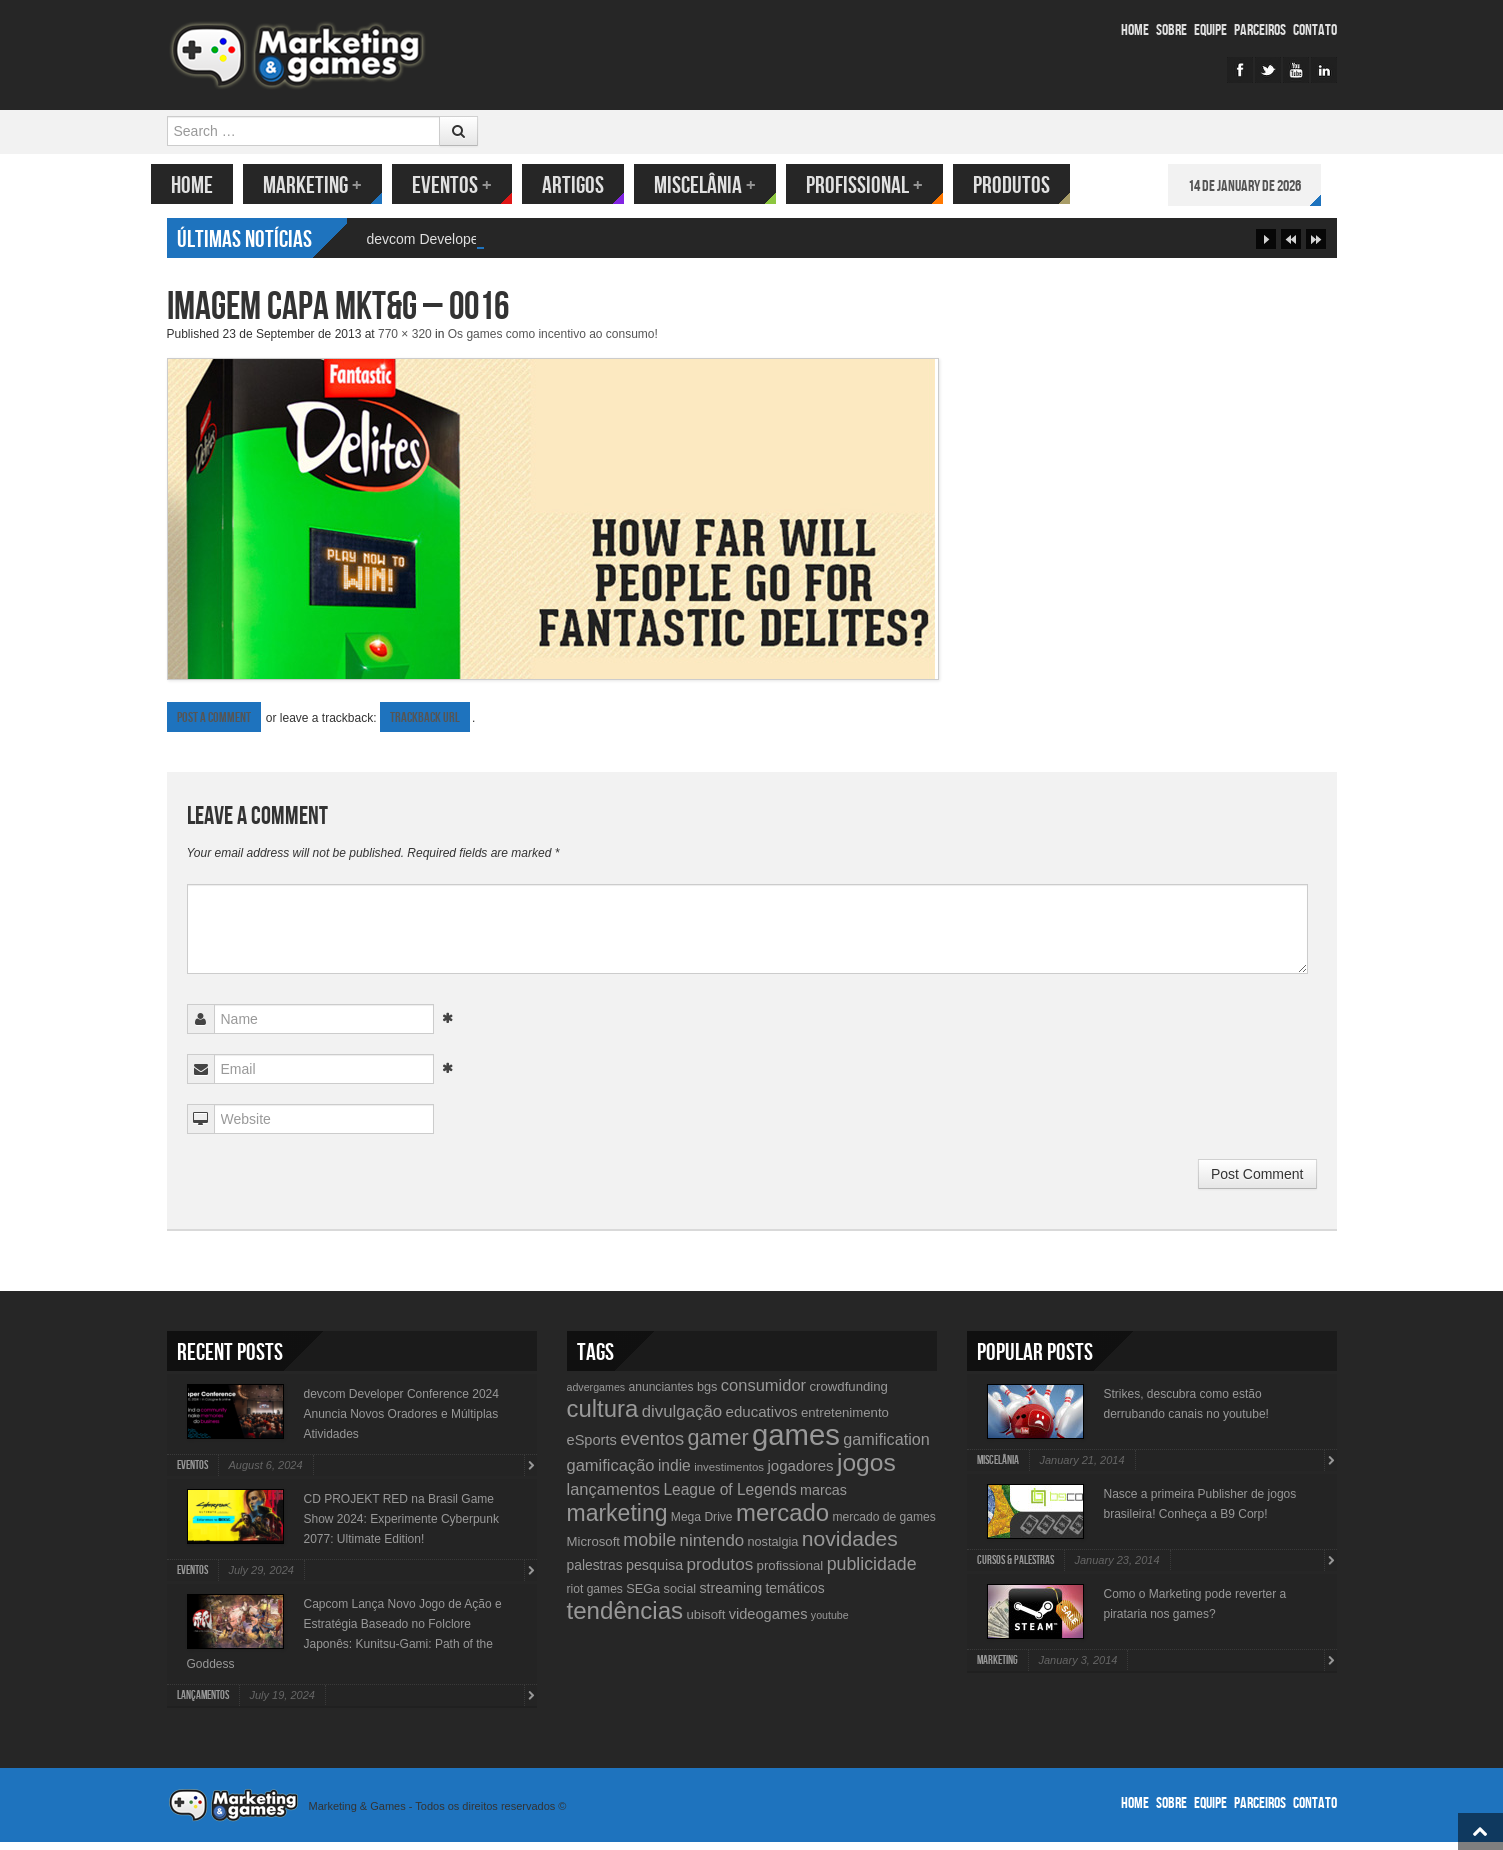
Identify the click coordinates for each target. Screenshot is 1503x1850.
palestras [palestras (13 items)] (595, 1573)
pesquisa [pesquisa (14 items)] (654, 1573)
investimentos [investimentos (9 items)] (729, 1475)
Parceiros (1260, 30)
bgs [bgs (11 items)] (707, 1394)
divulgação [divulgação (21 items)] (682, 1419)
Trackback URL (425, 725)
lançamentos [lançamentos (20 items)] (614, 1497)
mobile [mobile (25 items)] (649, 1548)
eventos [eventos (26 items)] (652, 1446)
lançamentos (203, 1703)
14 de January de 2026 (1260, 186)
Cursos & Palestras (1015, 1568)
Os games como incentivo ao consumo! (553, 342)
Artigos (589, 185)
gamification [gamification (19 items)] (886, 1447)
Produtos (1027, 185)
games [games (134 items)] (796, 1442)
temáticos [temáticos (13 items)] (795, 1596)
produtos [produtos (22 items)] (720, 1572)
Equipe (1210, 30)
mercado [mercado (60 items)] (782, 1520)
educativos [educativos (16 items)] (762, 1419)
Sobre (1171, 30)
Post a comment (214, 725)
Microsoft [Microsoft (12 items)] (594, 1549)
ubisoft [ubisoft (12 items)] (705, 1622)
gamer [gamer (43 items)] (717, 1445)
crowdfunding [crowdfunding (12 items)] (848, 1394)
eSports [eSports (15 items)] (592, 1448)
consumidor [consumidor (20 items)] (763, 1393)
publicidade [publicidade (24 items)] (872, 1572)
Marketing (328, 185)
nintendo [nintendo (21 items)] (712, 1548)
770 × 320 (405, 342)
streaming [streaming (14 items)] (730, 1596)
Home (1135, 30)
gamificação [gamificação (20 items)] (611, 1473)
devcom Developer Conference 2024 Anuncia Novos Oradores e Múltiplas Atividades (401, 1422)
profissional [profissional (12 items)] (790, 1573)
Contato (1315, 30)
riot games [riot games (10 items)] (595, 1597)
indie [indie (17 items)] (674, 1473)
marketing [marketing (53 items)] (617, 1521)
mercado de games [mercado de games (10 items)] (883, 1525)
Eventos (468, 185)
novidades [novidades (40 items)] (850, 1546)
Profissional (880, 185)
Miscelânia (721, 185)
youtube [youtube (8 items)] (830, 1623)
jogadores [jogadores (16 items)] (800, 1473)
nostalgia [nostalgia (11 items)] (772, 1549)
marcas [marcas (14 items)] (823, 1498)
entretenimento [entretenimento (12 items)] (845, 1420)
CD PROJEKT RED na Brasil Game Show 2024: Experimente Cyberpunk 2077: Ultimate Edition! (401, 1527)
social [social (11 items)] (680, 1596)
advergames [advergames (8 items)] (596, 1395)
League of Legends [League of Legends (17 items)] (729, 1497)
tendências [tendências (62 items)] (625, 1618)
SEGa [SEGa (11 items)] (643, 1596)
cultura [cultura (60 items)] (603, 1416)
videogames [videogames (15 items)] (768, 1622)
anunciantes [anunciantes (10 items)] (660, 1395)
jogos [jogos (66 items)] (866, 1470)
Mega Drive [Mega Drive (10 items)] (702, 1525)
